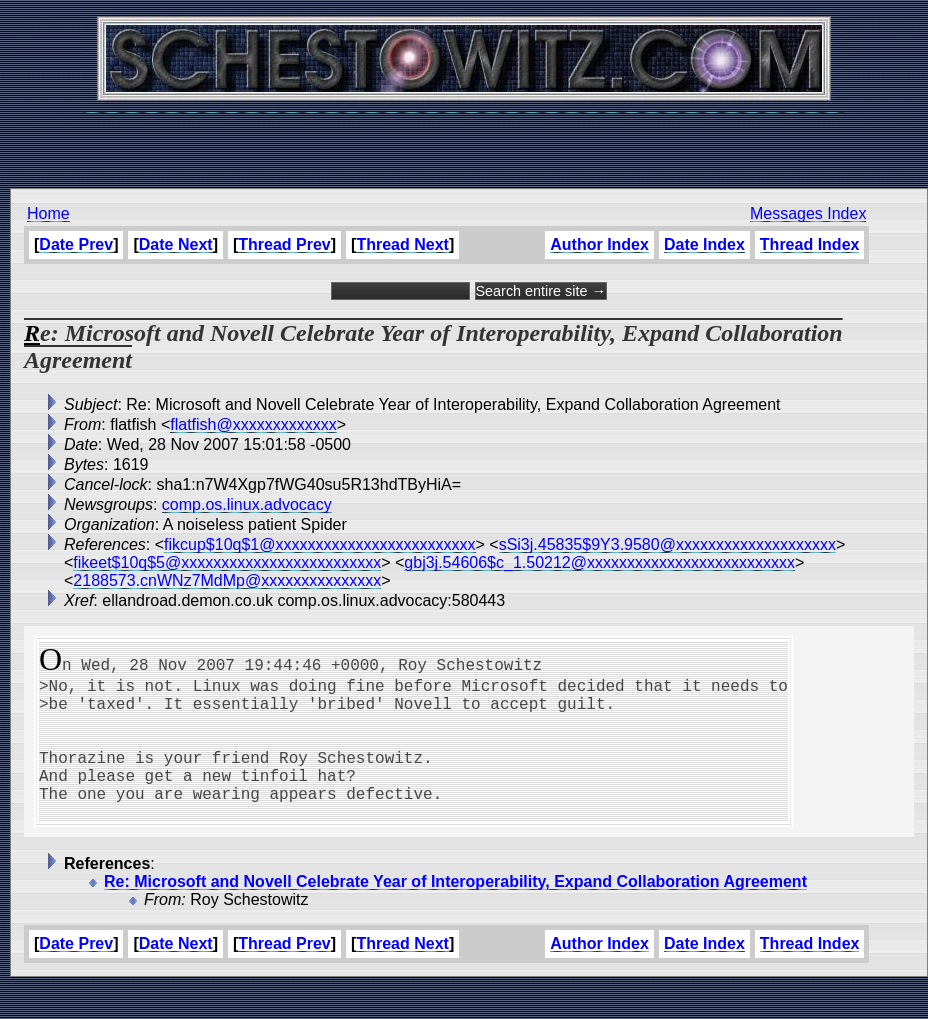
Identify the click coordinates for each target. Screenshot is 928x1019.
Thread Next (402, 244)
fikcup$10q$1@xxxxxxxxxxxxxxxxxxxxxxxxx (319, 544)
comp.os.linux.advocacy (247, 504)
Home (48, 213)
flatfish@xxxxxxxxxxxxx (253, 424)
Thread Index (810, 244)
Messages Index (808, 213)
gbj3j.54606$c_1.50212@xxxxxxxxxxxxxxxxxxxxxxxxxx (599, 562)
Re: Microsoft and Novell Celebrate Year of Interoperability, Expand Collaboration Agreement (455, 913)
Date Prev (76, 244)
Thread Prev (284, 244)
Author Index (599, 244)
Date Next (176, 244)
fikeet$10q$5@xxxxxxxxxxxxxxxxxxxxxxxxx (227, 562)
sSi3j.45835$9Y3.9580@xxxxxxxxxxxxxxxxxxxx (667, 544)
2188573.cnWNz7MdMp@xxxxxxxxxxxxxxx (227, 580)
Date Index (704, 244)
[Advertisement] (464, 140)
